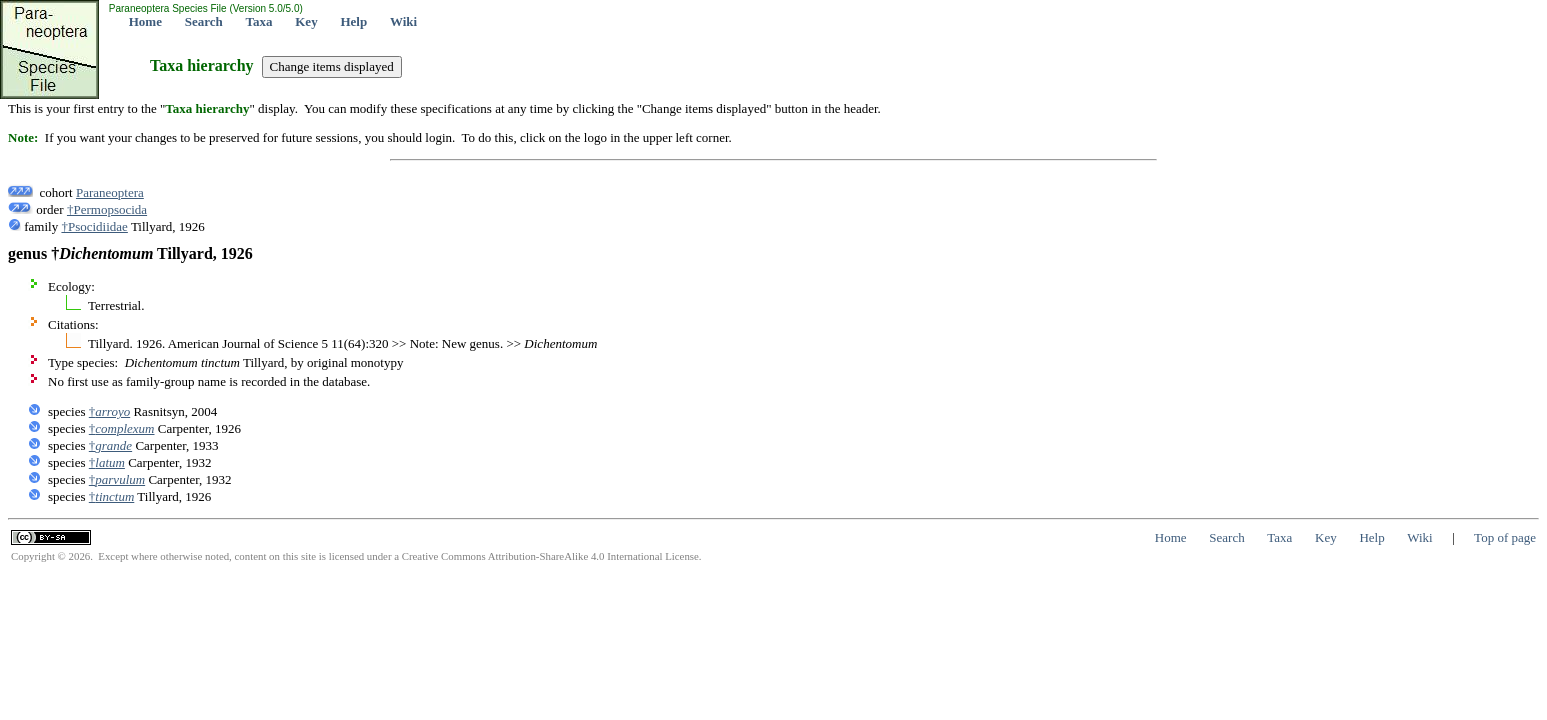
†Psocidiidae (94, 226)
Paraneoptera (110, 192)
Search (204, 21)
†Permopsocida (107, 209)
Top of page (1505, 537)
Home (145, 21)
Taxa (259, 21)
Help (353, 21)
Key (306, 21)
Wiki (403, 21)
